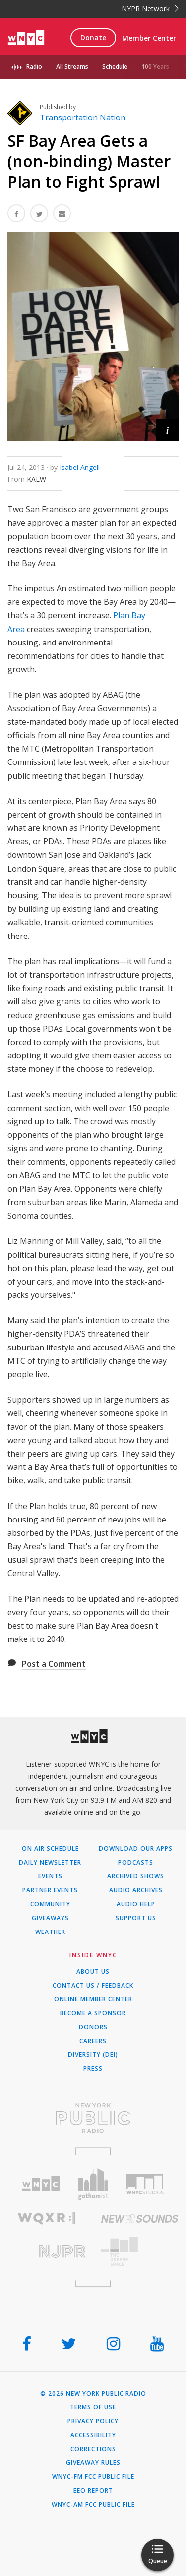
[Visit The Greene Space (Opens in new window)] (139, 2251)
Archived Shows (135, 1876)
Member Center (149, 38)
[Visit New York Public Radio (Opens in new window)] (93, 2118)
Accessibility (93, 2435)
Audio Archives (136, 1890)
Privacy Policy (93, 2421)
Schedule (114, 66)
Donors (93, 2027)
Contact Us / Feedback (93, 1986)
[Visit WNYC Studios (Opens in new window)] (145, 2184)
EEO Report (93, 2491)
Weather (50, 1932)
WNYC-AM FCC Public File (93, 2505)
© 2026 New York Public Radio (93, 2394)
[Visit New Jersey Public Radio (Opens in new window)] (46, 2251)
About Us (93, 1972)
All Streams (72, 66)
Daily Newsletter (50, 1863)
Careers (93, 2041)
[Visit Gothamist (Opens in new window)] (93, 2184)
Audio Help (136, 1904)
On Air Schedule (50, 1849)
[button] (167, 430)
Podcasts (135, 1863)
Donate (93, 37)
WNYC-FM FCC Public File (93, 2477)
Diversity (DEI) (93, 2055)
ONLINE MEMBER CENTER (93, 1999)
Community (50, 1904)
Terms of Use (93, 2407)
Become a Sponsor (93, 2013)
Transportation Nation (82, 117)
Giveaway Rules (93, 2463)
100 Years (155, 66)
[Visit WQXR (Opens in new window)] (46, 2218)
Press (93, 2069)
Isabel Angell (80, 467)
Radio (34, 66)
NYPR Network (150, 8)
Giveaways (50, 1918)
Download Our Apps (136, 1849)
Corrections (93, 2449)
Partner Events (50, 1890)
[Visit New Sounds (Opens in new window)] (139, 2218)
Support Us (136, 1918)
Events (50, 1876)
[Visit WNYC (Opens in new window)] (41, 2184)
